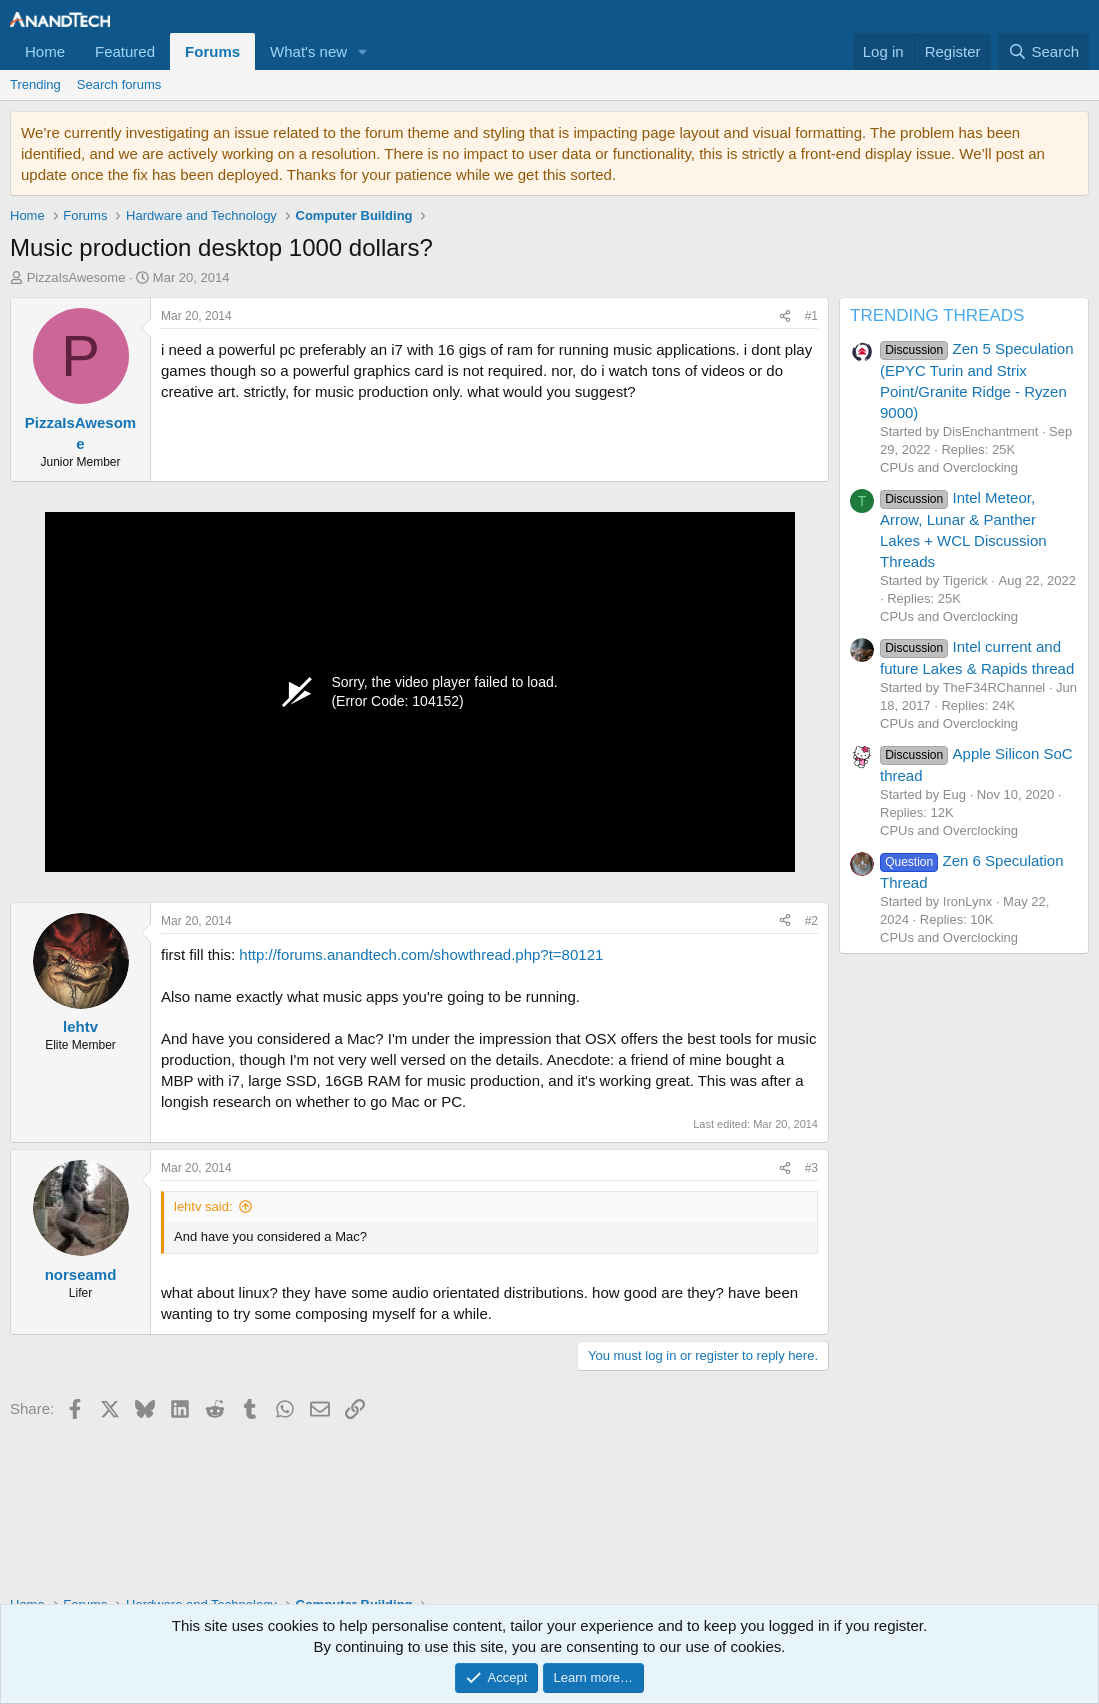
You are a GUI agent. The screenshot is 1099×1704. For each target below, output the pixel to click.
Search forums (119, 84)
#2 (811, 921)
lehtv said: (203, 1206)
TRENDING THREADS (937, 315)
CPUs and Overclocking (949, 467)
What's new (308, 51)
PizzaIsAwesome (76, 277)
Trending (35, 84)
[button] (363, 51)
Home (45, 51)
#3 (811, 1168)
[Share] (785, 316)
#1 (811, 316)
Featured (125, 51)
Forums (212, 51)
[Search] (1043, 51)
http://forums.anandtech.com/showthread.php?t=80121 (421, 954)
